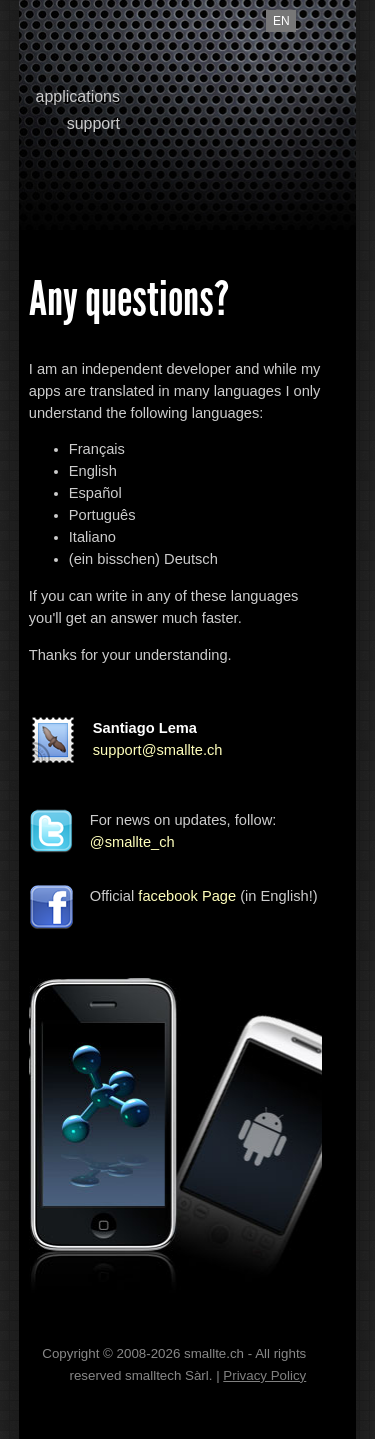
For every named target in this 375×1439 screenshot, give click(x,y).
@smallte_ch (132, 842)
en (281, 21)
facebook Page (187, 896)
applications (78, 96)
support (93, 123)
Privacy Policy (264, 1375)
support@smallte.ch (158, 750)
